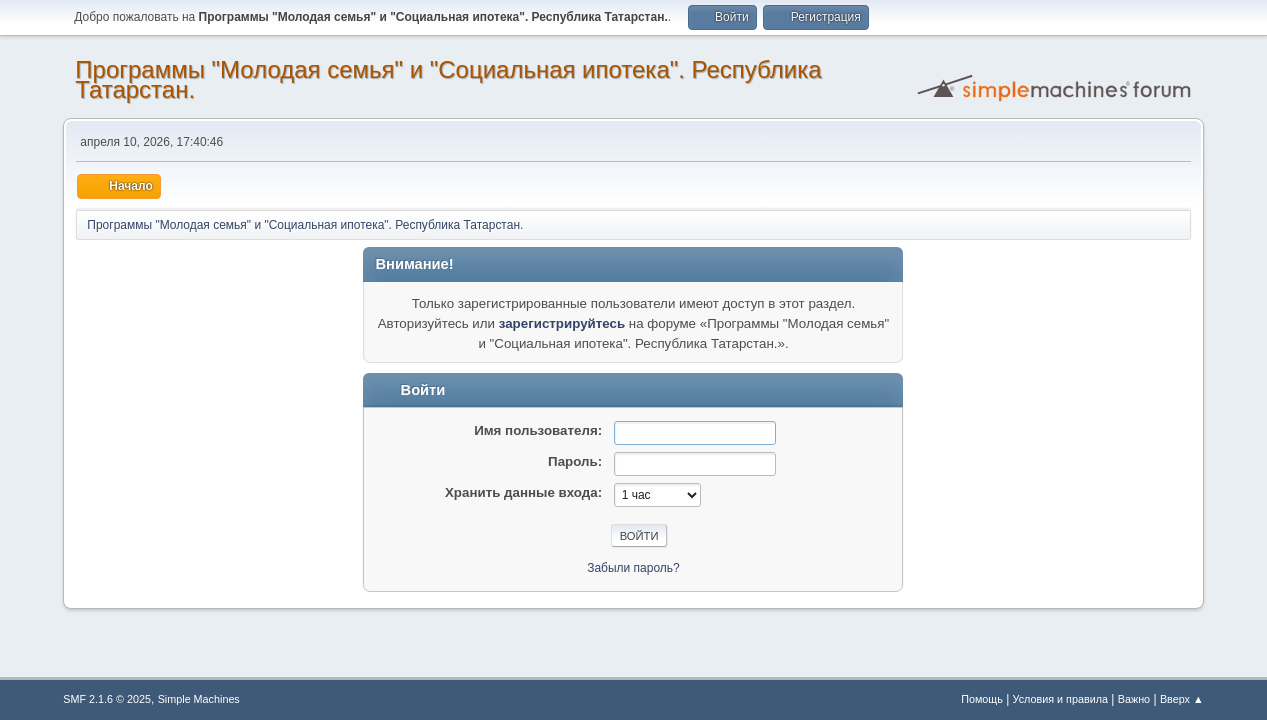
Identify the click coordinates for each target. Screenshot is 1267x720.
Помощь (982, 699)
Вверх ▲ (1182, 699)
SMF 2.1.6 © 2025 (107, 699)
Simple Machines (199, 699)
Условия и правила (1060, 699)
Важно (1134, 699)
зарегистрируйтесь (562, 323)
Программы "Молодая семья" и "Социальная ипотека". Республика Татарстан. (448, 79)
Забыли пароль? (633, 568)
